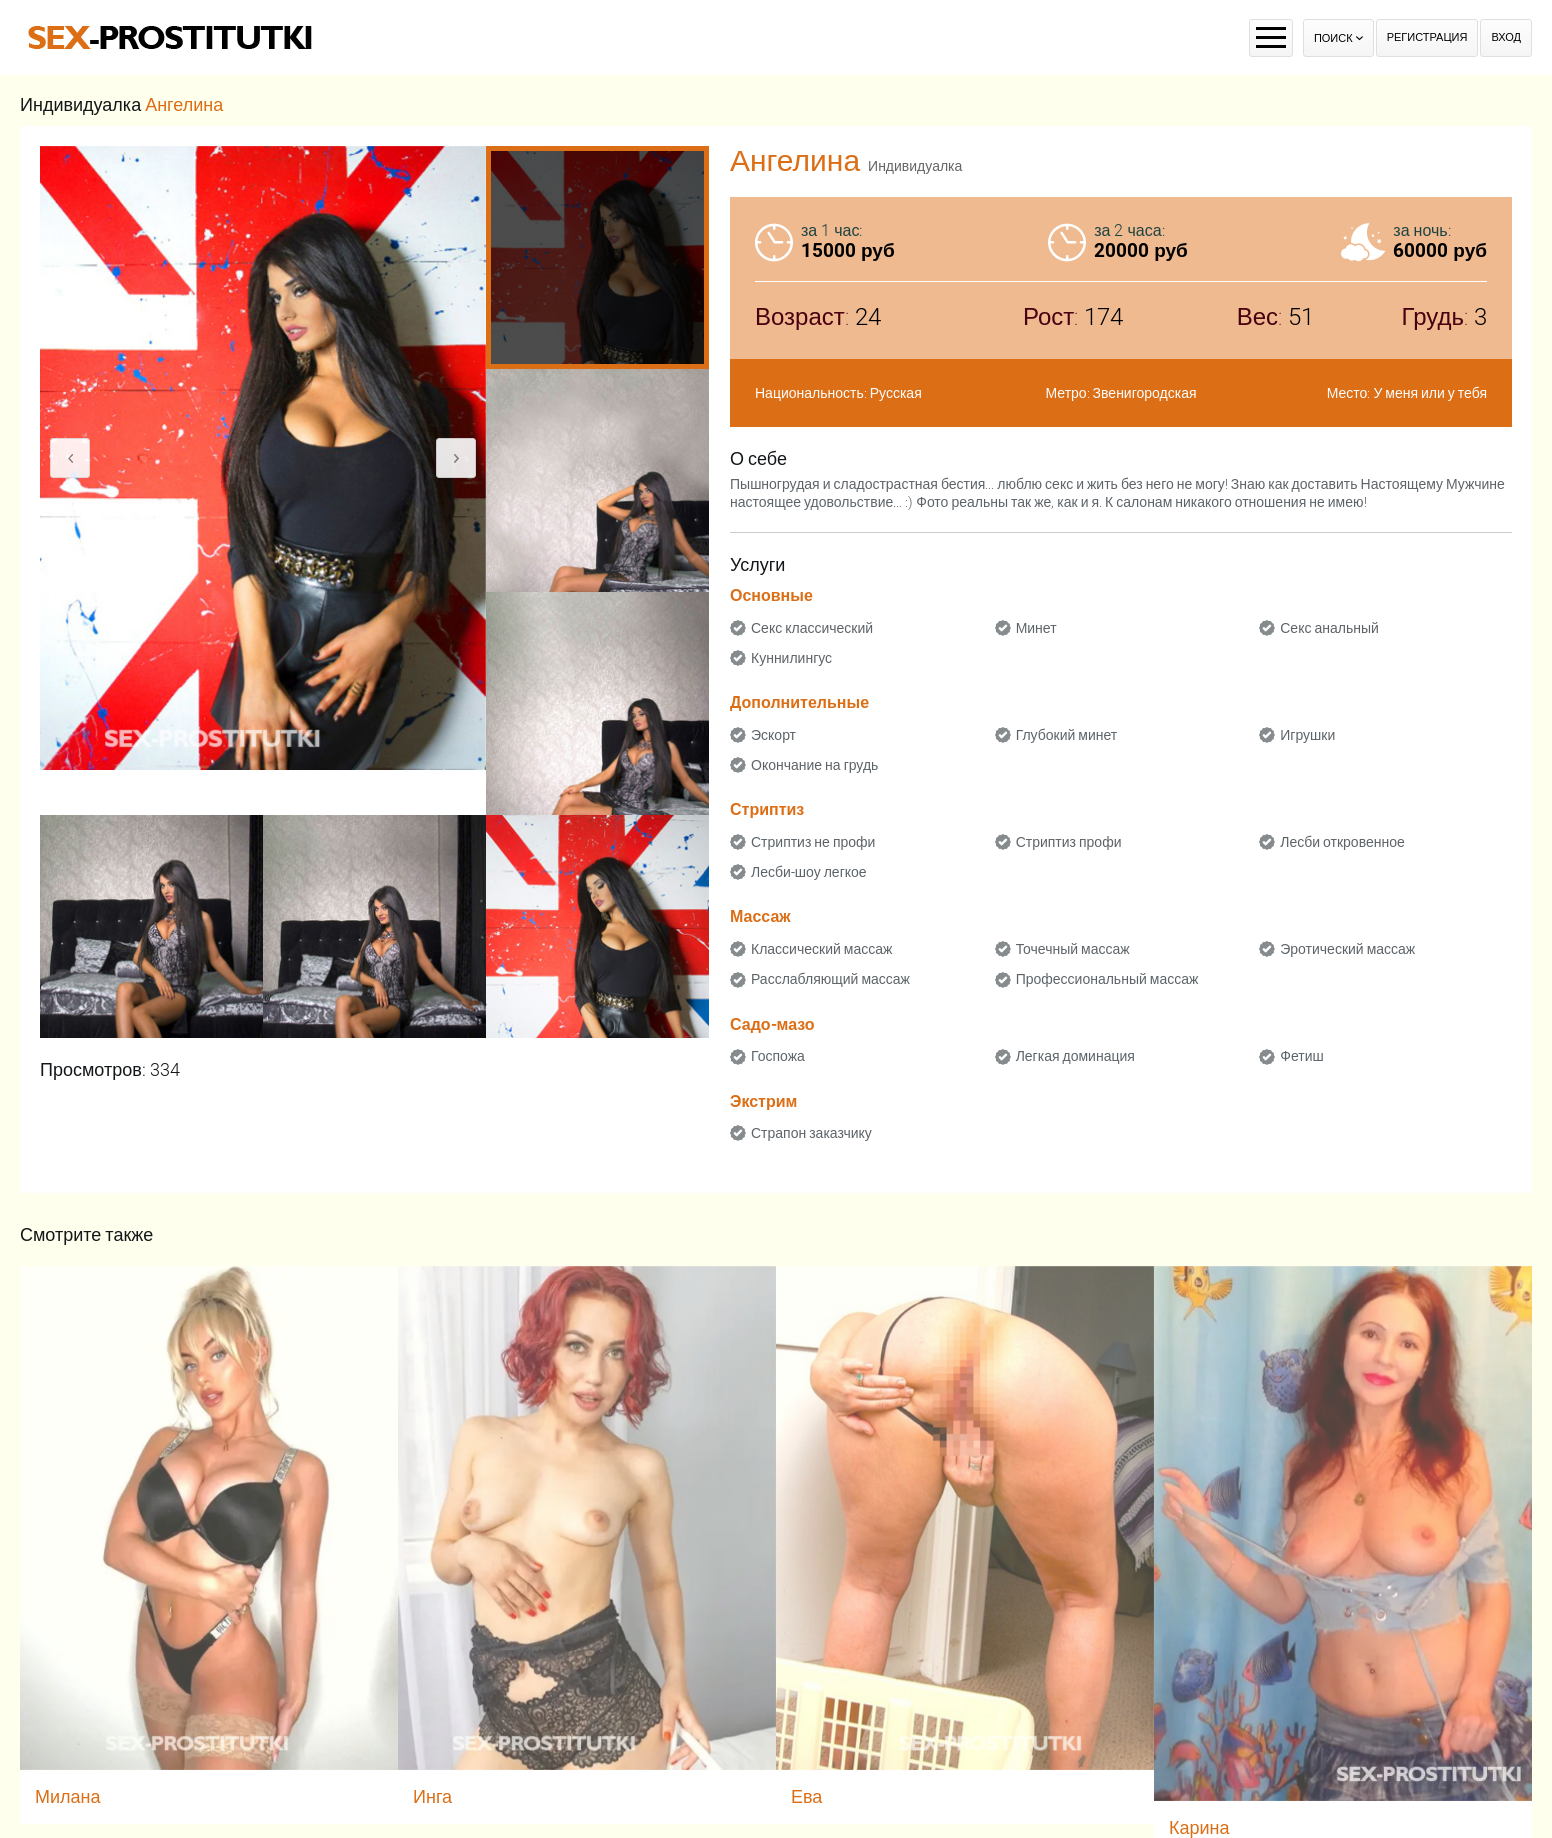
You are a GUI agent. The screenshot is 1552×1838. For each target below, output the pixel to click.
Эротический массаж (1347, 949)
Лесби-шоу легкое (809, 872)
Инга (432, 1796)
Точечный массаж (1073, 949)
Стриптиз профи (1069, 842)
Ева (806, 1796)
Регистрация (1427, 37)
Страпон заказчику (811, 1133)
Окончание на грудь (814, 765)
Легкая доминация (1075, 1056)
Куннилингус (791, 658)
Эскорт (773, 735)
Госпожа (778, 1056)
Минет (1036, 628)
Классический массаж (821, 949)
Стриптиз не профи (813, 842)
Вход (1506, 37)
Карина (1199, 1827)
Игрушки (1307, 735)
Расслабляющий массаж (830, 979)
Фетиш (1301, 1056)
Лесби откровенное (1342, 842)
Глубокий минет (1067, 735)
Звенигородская (1145, 393)
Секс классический (812, 628)
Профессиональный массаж (1107, 979)
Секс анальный (1329, 628)
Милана (68, 1796)
